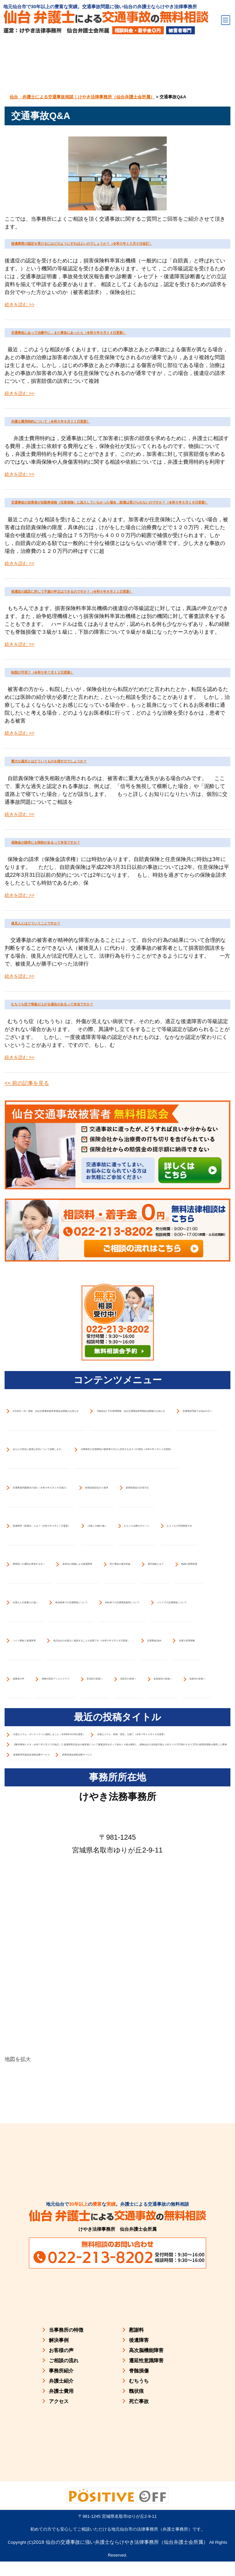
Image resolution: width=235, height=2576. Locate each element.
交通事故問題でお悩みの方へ (57, 1884)
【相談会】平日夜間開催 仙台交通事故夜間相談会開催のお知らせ (115, 1770)
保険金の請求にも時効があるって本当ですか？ (113, 1012)
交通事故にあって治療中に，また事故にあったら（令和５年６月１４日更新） (113, 368)
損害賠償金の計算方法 (130, 2350)
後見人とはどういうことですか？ (84, 1102)
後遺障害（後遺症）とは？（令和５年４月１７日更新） (97, 2464)
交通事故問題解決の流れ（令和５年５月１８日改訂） (94, 2237)
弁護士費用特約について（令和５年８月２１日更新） (116, 480)
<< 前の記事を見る (27, 1290)
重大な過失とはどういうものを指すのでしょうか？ (113, 914)
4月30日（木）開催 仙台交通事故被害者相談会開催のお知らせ (111, 1656)
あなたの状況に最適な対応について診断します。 (89, 1998)
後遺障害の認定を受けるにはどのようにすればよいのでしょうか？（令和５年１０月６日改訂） (117, 255)
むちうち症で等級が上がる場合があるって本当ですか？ (113, 1199)
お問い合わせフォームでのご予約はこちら (117, 2560)
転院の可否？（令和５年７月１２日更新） (101, 809)
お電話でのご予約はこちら (39, 2560)
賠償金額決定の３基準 (46, 2350)
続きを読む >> (19, 328)
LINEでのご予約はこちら (196, 2560)
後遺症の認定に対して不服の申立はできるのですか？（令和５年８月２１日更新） (113, 711)
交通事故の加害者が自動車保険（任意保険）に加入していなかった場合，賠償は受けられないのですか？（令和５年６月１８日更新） (116, 592)
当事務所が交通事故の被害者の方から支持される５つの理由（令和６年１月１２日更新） (116, 2117)
